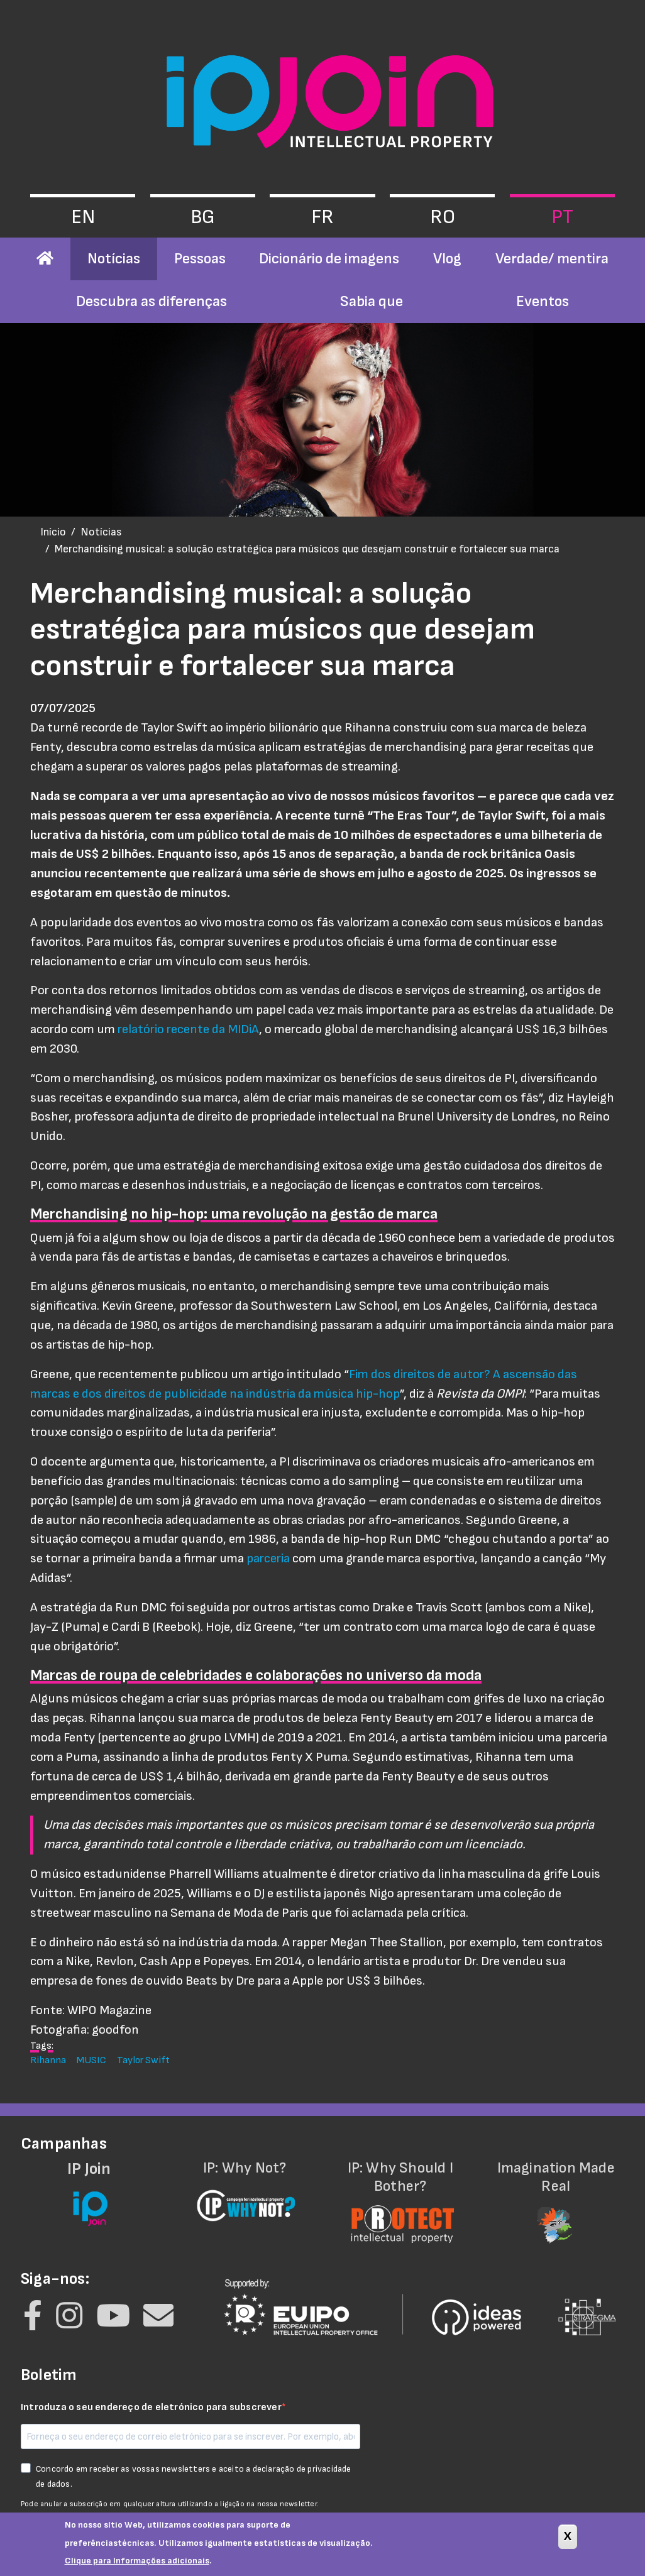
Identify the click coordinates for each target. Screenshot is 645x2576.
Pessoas (200, 258)
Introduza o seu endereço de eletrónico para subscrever (151, 2407)
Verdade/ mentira (552, 258)
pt (562, 217)
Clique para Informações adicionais (137, 2565)
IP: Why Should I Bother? (400, 2194)
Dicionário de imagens (329, 258)
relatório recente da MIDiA (188, 1029)
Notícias (113, 258)
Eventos (542, 301)
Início (53, 532)
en (83, 217)
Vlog (447, 258)
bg (202, 217)
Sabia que (371, 301)
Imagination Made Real (556, 2194)
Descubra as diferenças (151, 301)
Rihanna (48, 2060)
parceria (268, 1558)
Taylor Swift (143, 2060)
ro (442, 217)
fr (322, 217)
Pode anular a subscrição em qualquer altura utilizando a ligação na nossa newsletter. (170, 2504)
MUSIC (91, 2060)
